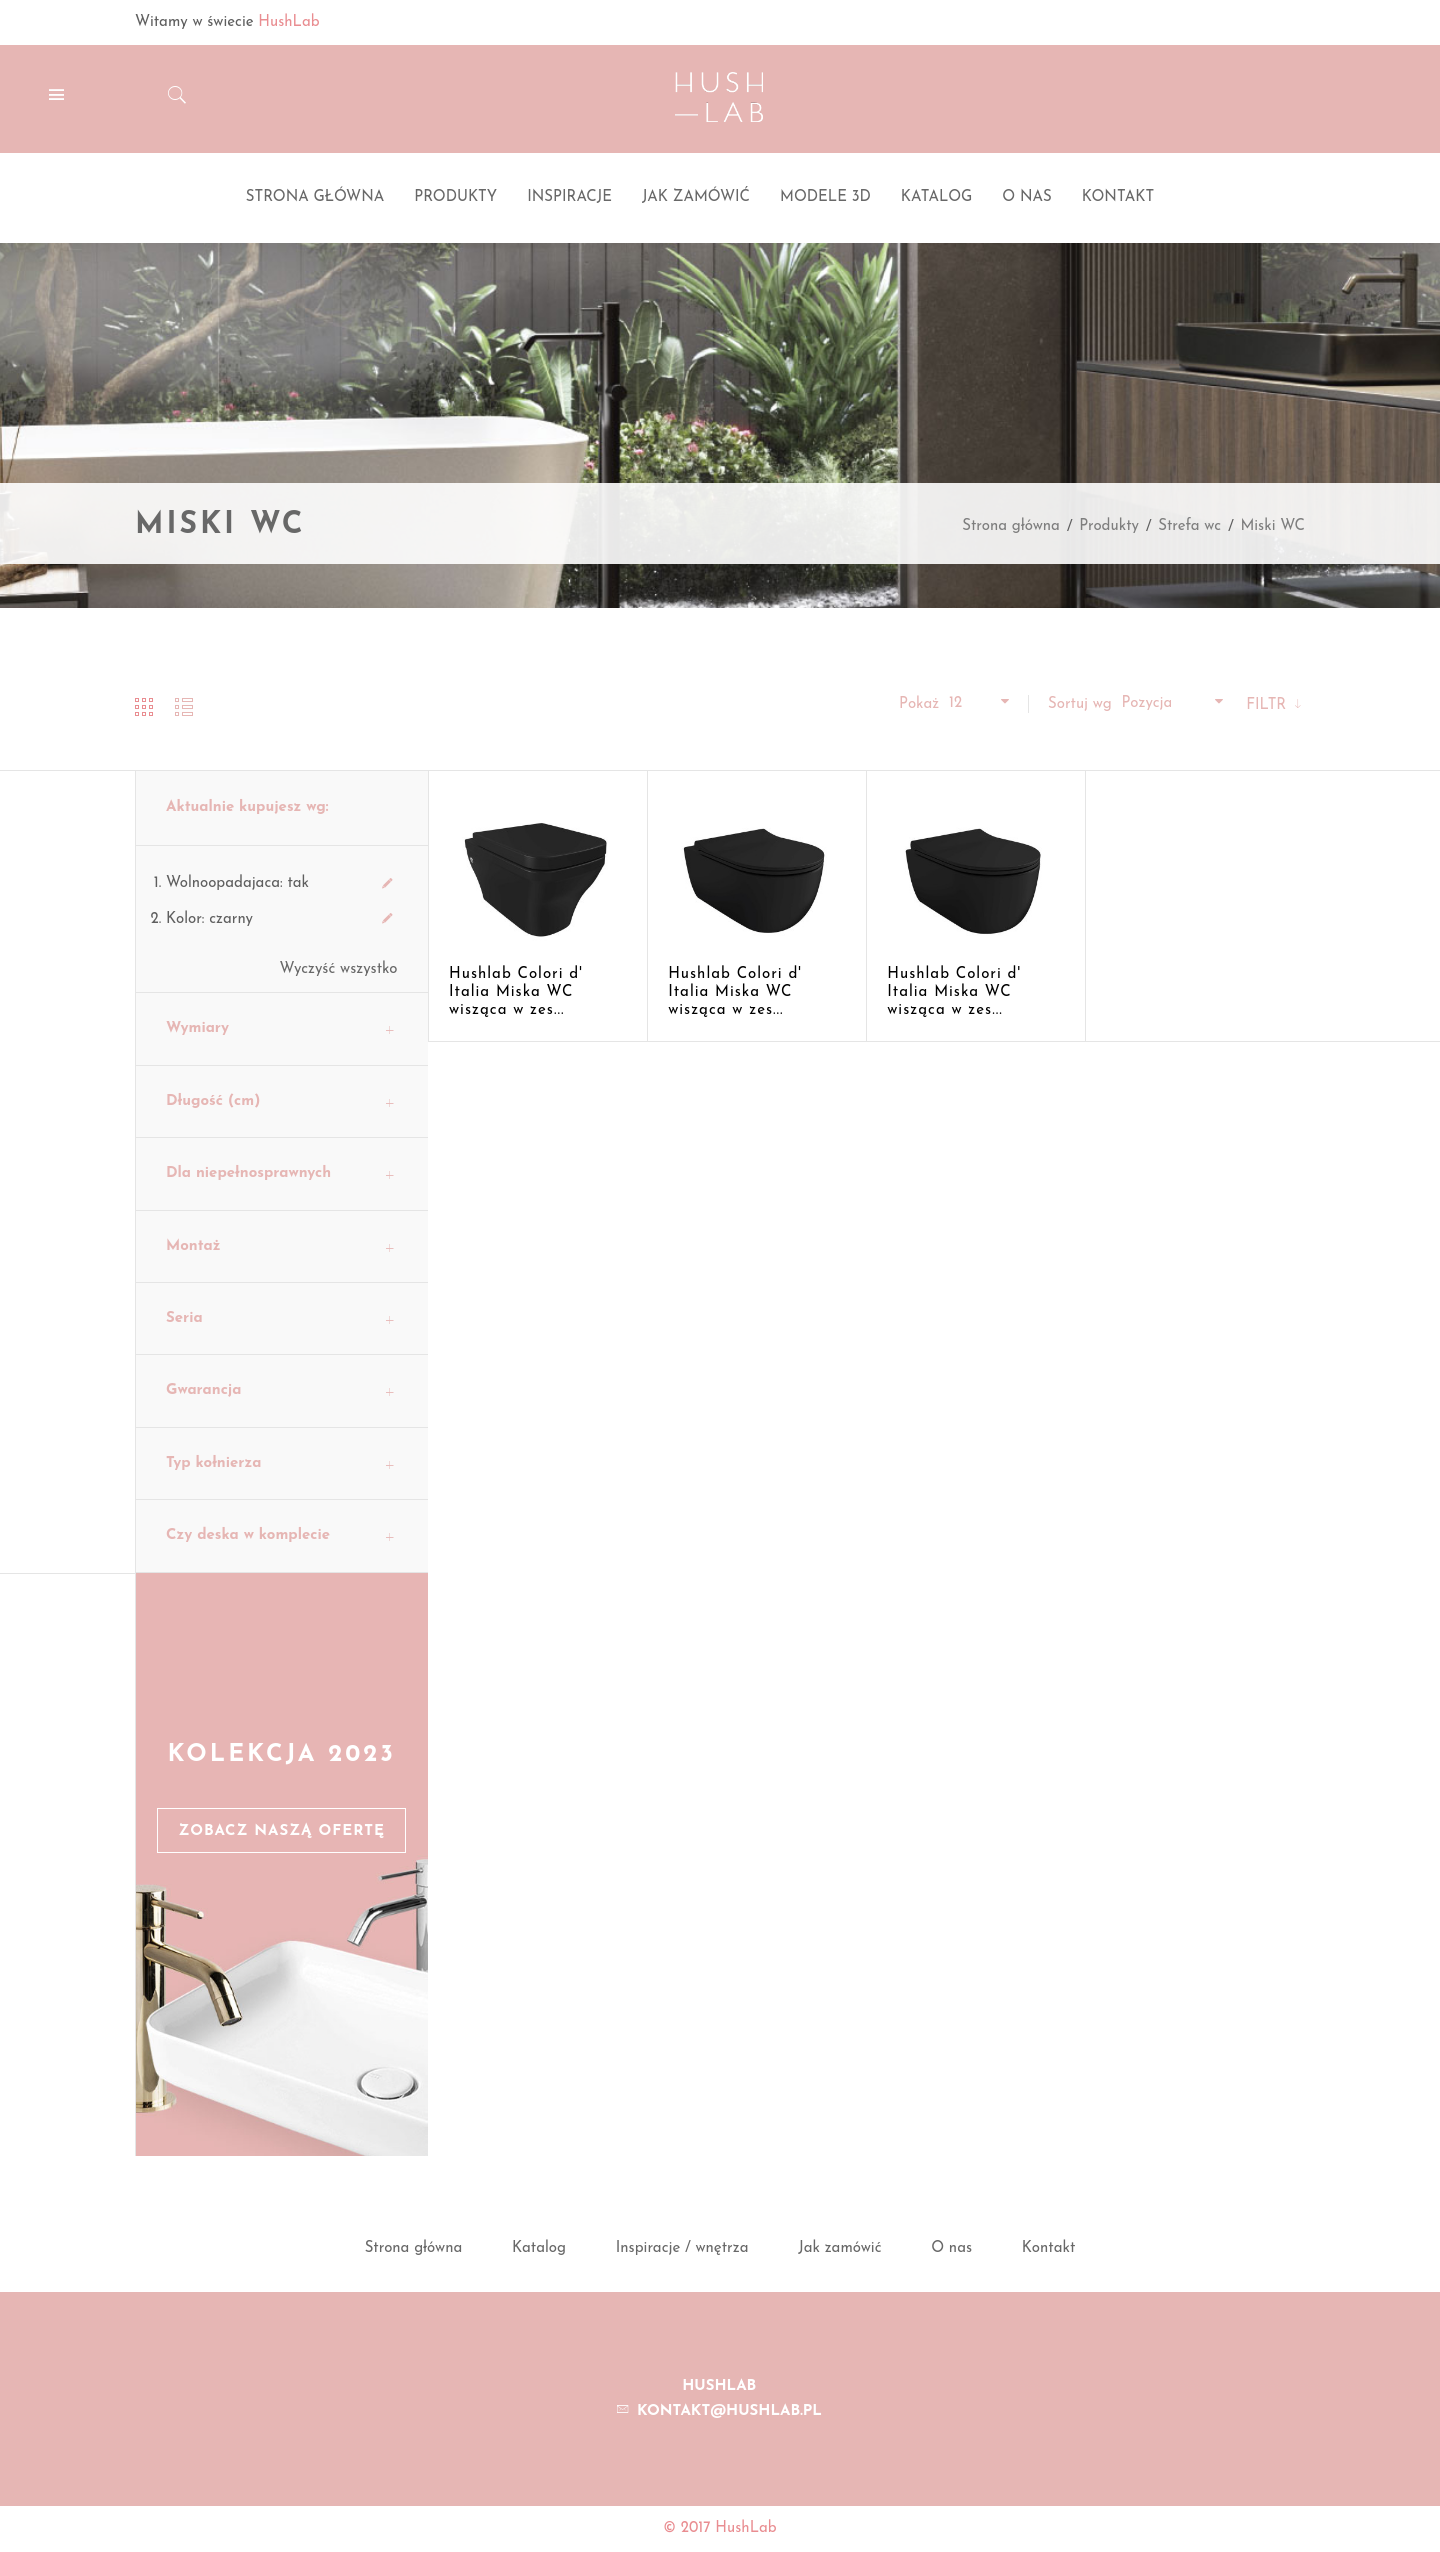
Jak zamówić (839, 2248)
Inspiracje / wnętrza (682, 2248)
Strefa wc (1189, 526)
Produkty (1109, 526)
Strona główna (1011, 526)
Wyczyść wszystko (339, 969)
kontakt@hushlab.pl (729, 2411)
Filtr (1268, 705)
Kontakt (1049, 2248)
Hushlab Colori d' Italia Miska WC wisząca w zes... (516, 992)
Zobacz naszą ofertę (281, 1831)
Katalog (539, 2248)
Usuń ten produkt (388, 884)
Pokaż (919, 704)
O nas (951, 2248)
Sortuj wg (1080, 704)
